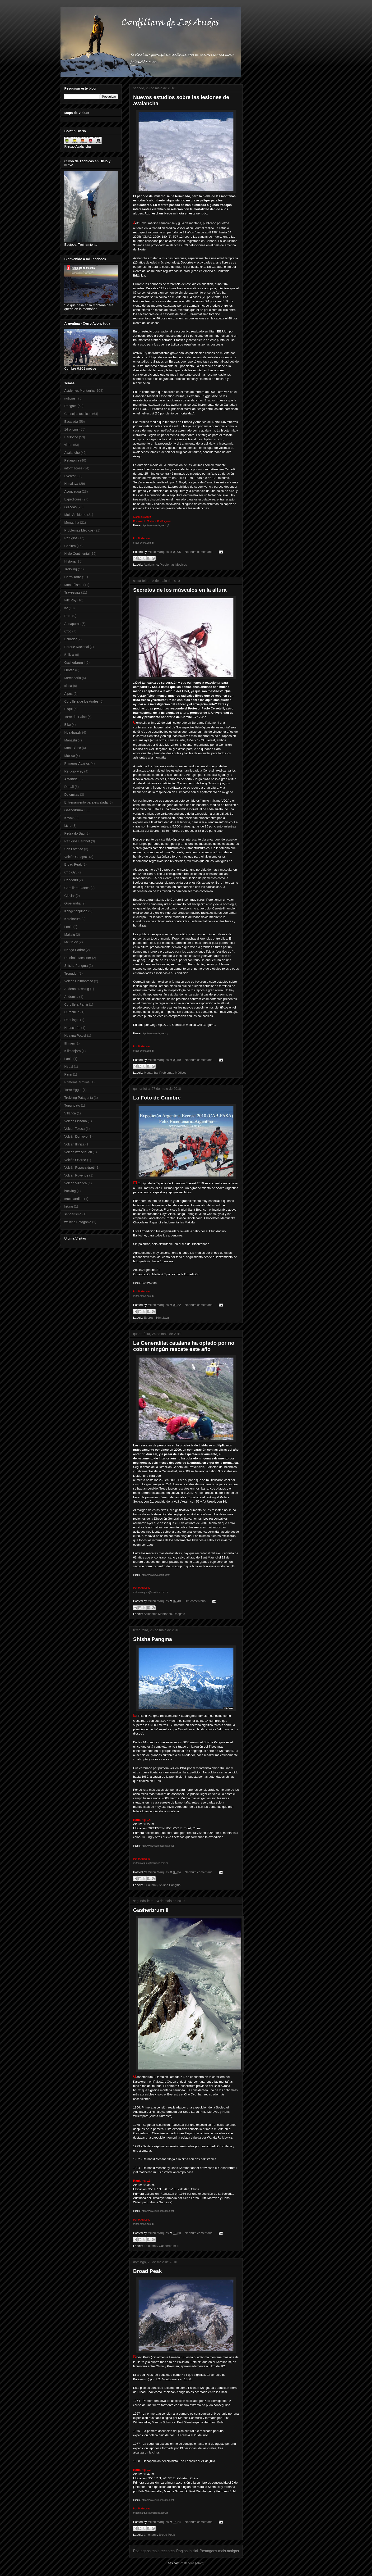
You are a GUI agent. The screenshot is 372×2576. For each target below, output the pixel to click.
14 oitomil (150, 1885)
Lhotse (69, 670)
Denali (69, 787)
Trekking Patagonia (78, 1097)
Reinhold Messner (77, 958)
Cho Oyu (70, 872)
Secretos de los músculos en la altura (180, 590)
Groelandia (72, 903)
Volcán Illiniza (74, 1144)
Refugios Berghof (77, 841)
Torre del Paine (75, 717)
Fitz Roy (70, 600)
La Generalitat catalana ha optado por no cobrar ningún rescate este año (183, 1346)
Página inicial (187, 2551)
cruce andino (73, 1199)
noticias (69, 398)
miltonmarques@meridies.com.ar (150, 1592)
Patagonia (71, 460)
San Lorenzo (73, 849)
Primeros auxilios (77, 1082)
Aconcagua (72, 491)
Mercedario (72, 678)
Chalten (70, 546)
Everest (149, 1317)
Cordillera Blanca (77, 888)
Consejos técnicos (77, 414)
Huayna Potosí (75, 1035)
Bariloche (71, 437)
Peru (67, 616)
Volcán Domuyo (76, 1136)
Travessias (72, 592)
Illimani (69, 1043)
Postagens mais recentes (154, 2551)
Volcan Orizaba (75, 1121)
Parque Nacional (76, 647)
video (68, 445)
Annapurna (72, 624)
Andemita (71, 997)
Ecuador (70, 639)
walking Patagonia (77, 1222)
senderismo (72, 1214)
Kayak (69, 818)
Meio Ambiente (75, 515)
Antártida (71, 779)
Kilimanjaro (72, 1051)
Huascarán (72, 1028)
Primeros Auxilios (77, 763)
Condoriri (71, 880)
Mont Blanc (72, 748)
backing (70, 1191)
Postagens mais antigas (219, 2551)
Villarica (70, 1113)
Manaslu (70, 740)
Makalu (69, 934)
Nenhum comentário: (199, 552)
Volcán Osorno (75, 1160)
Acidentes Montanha (158, 1614)
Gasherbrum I (74, 662)
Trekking (70, 569)
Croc (67, 631)
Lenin (68, 927)
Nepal (68, 1066)
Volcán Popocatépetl (79, 1167)
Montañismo (73, 585)
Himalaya (162, 1317)
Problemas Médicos (173, 564)
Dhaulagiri (71, 1020)
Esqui (68, 709)
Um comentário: (196, 1601)
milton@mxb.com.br (143, 542)
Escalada (71, 421)
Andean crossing (76, 989)
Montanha (151, 1072)
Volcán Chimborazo (78, 981)
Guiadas (70, 507)
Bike (67, 725)
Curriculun (71, 1012)
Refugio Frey (73, 771)
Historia (69, 561)
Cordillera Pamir (76, 1004)
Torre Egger (73, 1090)
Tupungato (72, 1105)
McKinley (71, 942)
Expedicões (72, 499)
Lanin (68, 1059)
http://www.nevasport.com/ (156, 1575)
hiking (68, 1206)
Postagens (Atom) (192, 2563)
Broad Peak (147, 2271)
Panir (68, 1074)
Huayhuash (72, 732)
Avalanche (151, 564)
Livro (67, 825)
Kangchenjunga (75, 911)
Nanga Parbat (74, 950)
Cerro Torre (72, 577)
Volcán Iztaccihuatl (78, 1152)
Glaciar (69, 896)
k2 (66, 608)
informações (73, 468)
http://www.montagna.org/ (155, 525)
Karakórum (72, 919)
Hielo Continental (77, 553)
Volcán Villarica (75, 1183)
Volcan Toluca (74, 1129)
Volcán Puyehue (76, 1175)
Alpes (68, 693)
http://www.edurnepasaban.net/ (158, 1846)
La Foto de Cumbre (157, 1098)
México (69, 756)
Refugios (70, 538)
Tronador (71, 973)
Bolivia (69, 655)
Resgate (179, 1614)
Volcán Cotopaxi (76, 857)
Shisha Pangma (152, 1639)
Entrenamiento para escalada (86, 802)
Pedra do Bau (74, 833)
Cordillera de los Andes (81, 701)
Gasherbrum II (150, 1910)
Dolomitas (71, 794)
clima (68, 686)
